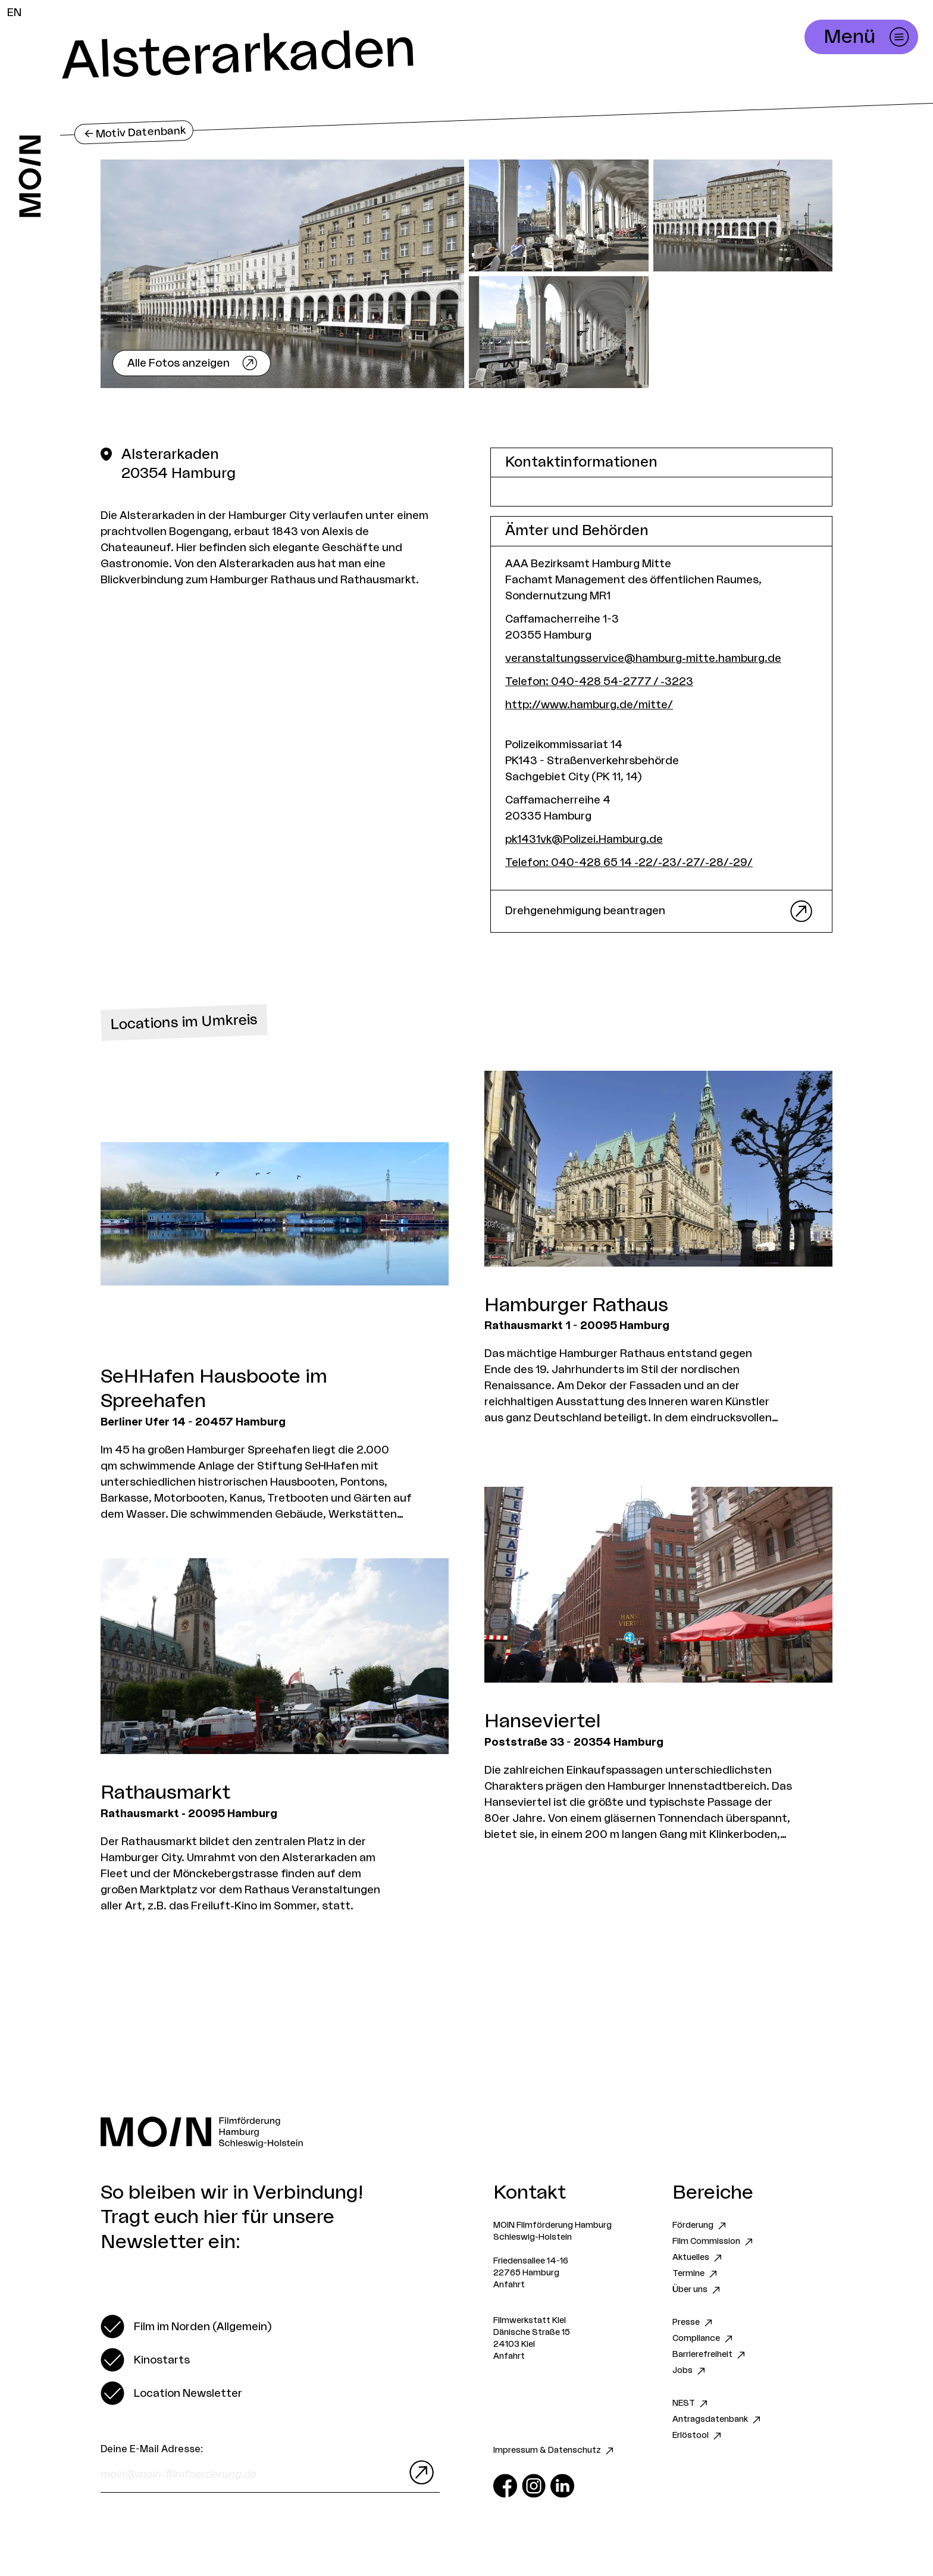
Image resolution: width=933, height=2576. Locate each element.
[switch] (186, 2327)
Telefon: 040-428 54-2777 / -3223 (599, 681)
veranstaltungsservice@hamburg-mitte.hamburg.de (643, 658)
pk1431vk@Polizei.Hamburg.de (584, 839)
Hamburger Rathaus (576, 1305)
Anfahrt (509, 2285)
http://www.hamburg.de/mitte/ (589, 704)
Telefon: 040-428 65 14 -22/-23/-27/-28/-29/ (629, 862)
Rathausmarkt (165, 1792)
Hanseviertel (542, 1721)
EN (14, 12)
